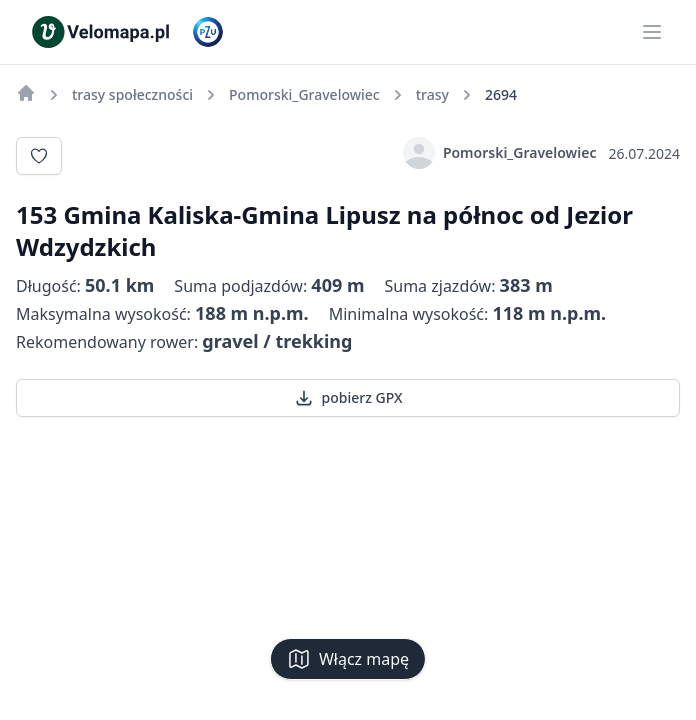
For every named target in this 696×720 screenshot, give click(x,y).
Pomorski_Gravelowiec (500, 153)
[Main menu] (652, 32)
